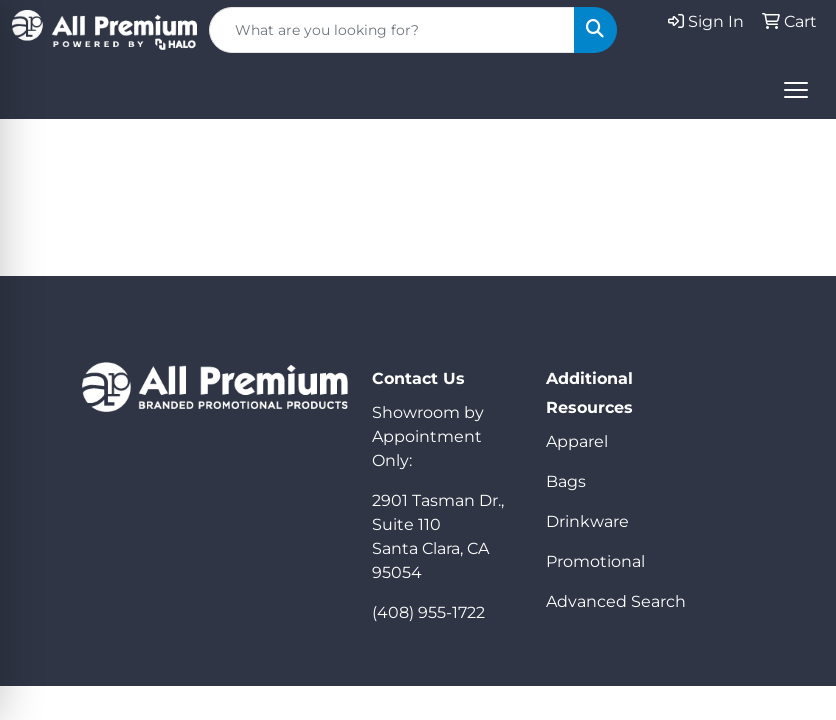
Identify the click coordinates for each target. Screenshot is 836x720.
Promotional (595, 561)
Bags (566, 481)
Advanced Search (616, 601)
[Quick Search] (392, 30)
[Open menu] (796, 90)
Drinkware (587, 521)
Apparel (577, 441)
